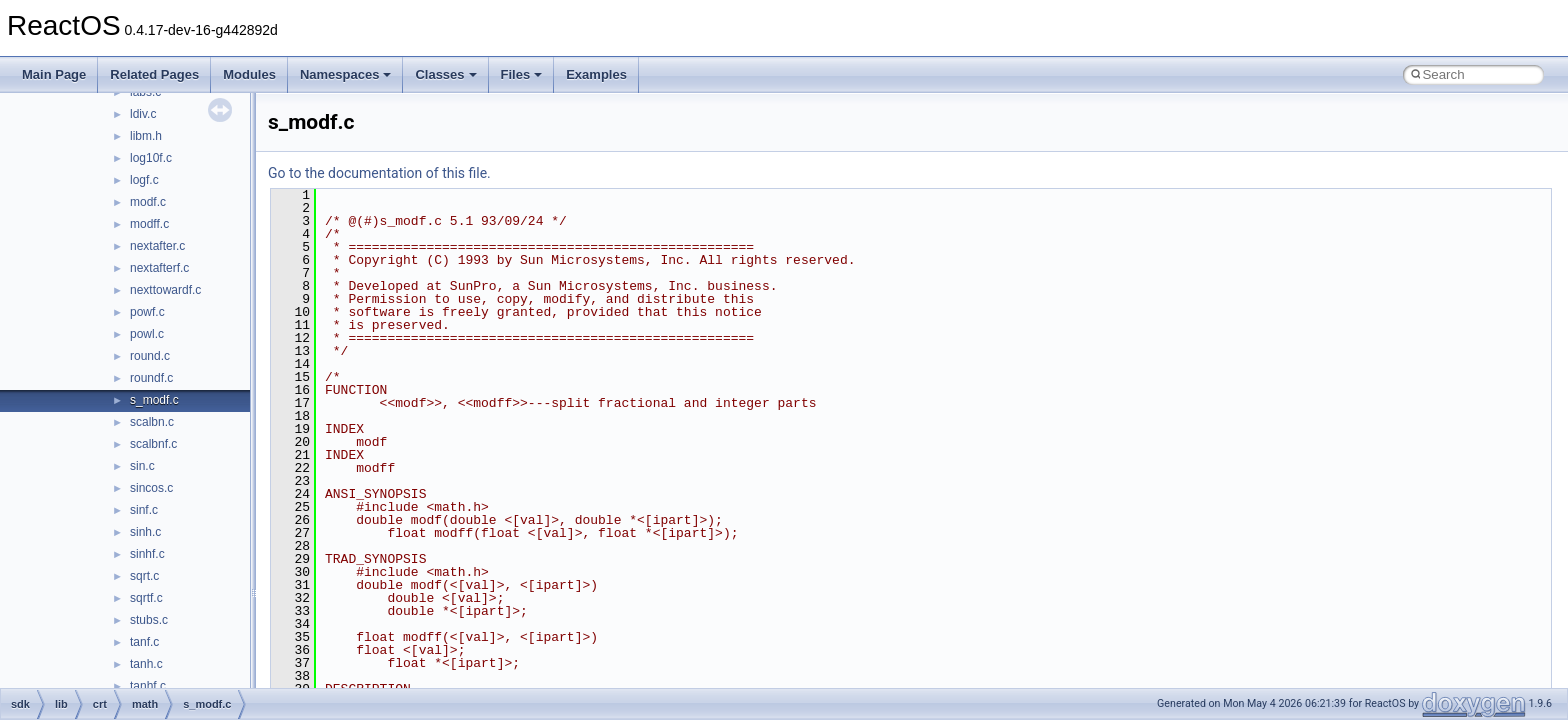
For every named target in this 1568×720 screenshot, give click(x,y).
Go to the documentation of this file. (379, 173)
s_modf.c (154, 400)
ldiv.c (143, 114)
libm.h (146, 136)
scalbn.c (152, 422)
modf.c (148, 202)
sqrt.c (144, 576)
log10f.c (151, 158)
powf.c (147, 312)
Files (522, 74)
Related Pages (154, 74)
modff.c (149, 224)
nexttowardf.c (165, 290)
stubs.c (149, 620)
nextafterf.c (159, 268)
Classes (445, 74)
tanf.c (144, 642)
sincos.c (151, 488)
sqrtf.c (146, 598)
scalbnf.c (153, 444)
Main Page (54, 74)
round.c (150, 356)
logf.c (144, 180)
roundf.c (151, 378)
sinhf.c (147, 554)
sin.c (142, 466)
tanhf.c (148, 686)
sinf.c (144, 510)
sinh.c (145, 532)
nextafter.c (157, 246)
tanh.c (146, 664)
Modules (249, 74)
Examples (596, 74)
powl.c (147, 334)
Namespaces (346, 74)
